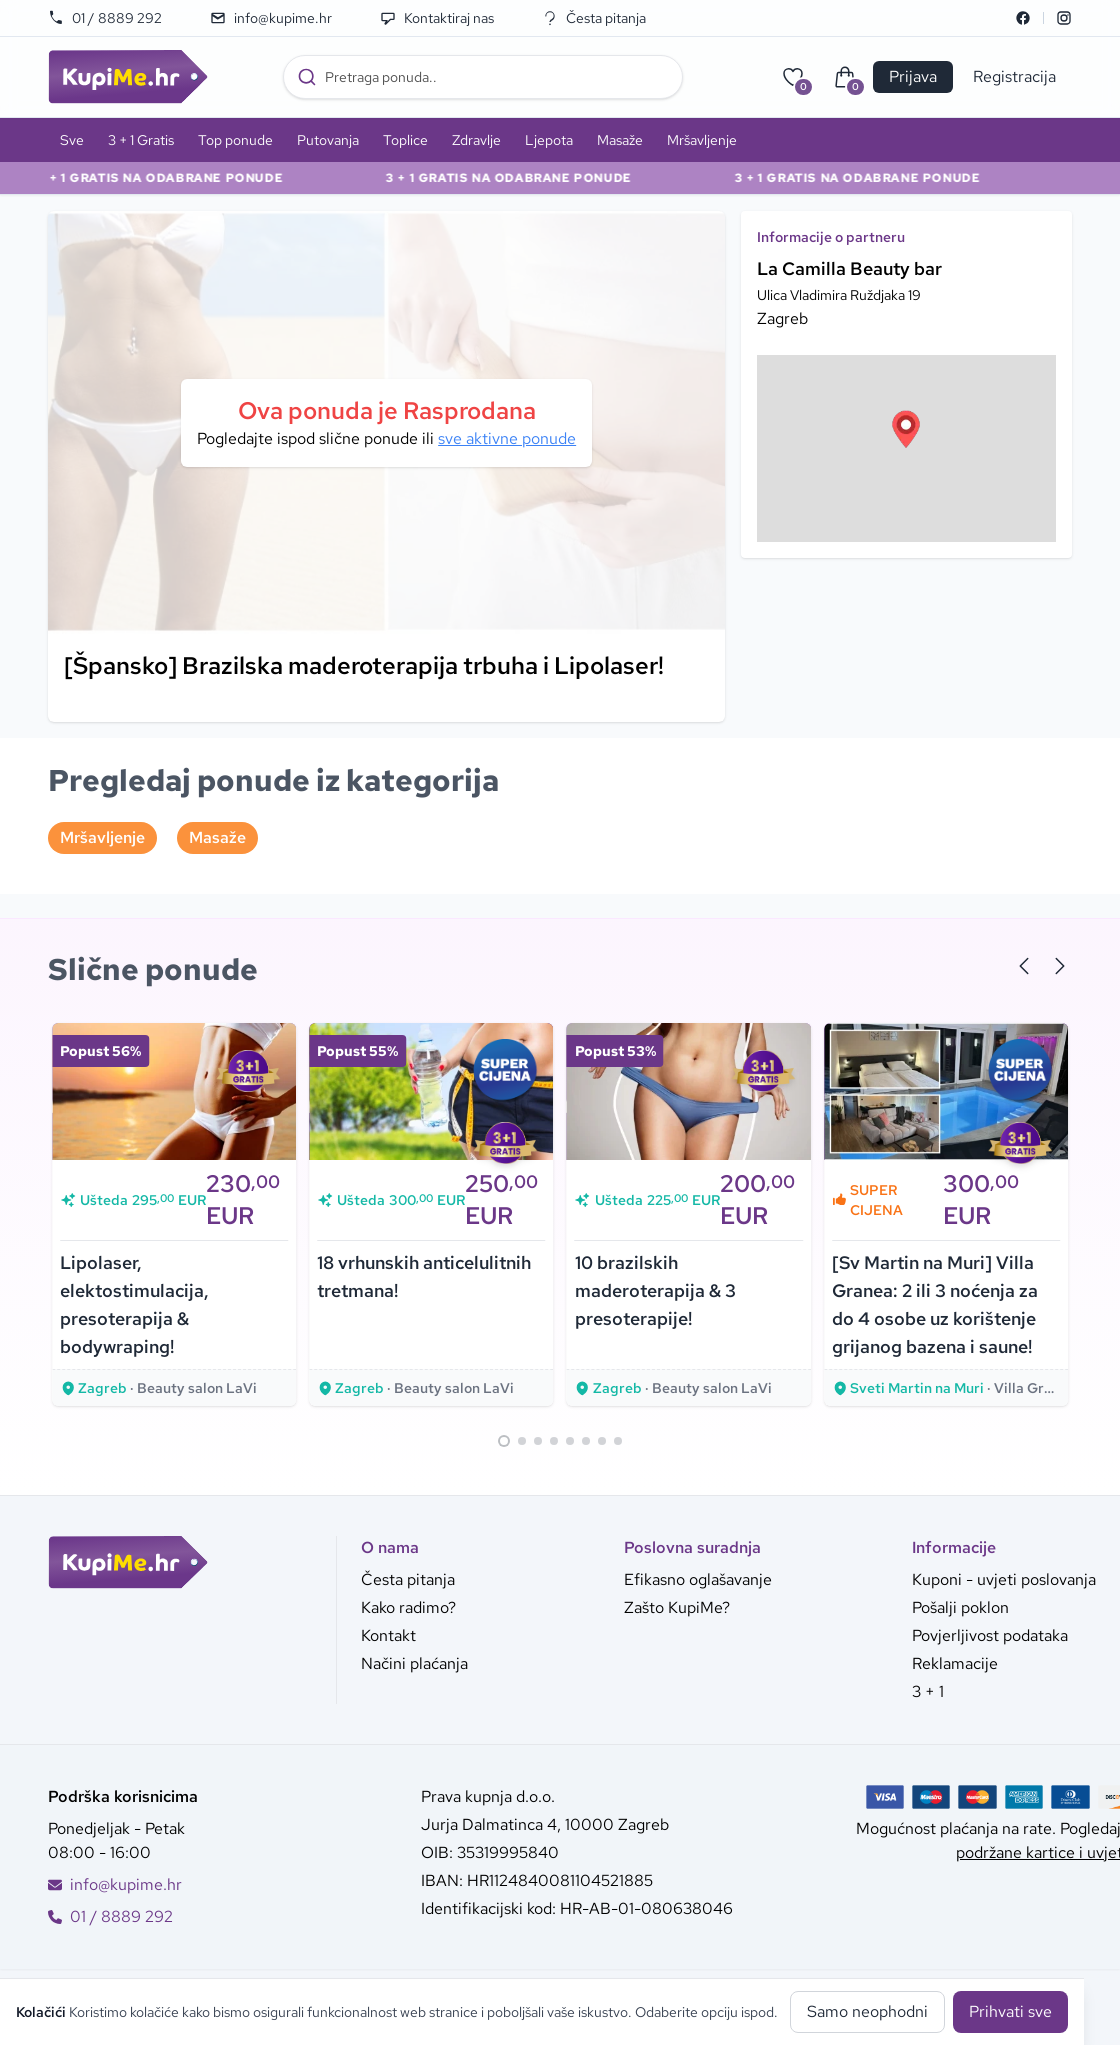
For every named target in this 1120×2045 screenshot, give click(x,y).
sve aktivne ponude (507, 438)
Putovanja (328, 140)
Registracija (1014, 76)
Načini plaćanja (414, 1663)
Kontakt (388, 1635)
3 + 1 (928, 1691)
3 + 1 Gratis (141, 140)
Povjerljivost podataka (990, 1635)
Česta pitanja (594, 18)
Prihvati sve (1010, 2011)
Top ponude (235, 140)
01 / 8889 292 (105, 18)
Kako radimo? (408, 1607)
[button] (906, 429)
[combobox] (483, 77)
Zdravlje (476, 140)
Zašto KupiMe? (677, 1607)
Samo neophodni (867, 2011)
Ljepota (549, 140)
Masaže (620, 140)
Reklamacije (955, 1663)
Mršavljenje (702, 140)
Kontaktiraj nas (437, 18)
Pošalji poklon (960, 1607)
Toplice (405, 140)
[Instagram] (1064, 18)
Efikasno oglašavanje (698, 1579)
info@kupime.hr (271, 18)
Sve (72, 140)
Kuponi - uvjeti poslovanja (1004, 1579)
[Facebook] (1023, 18)
